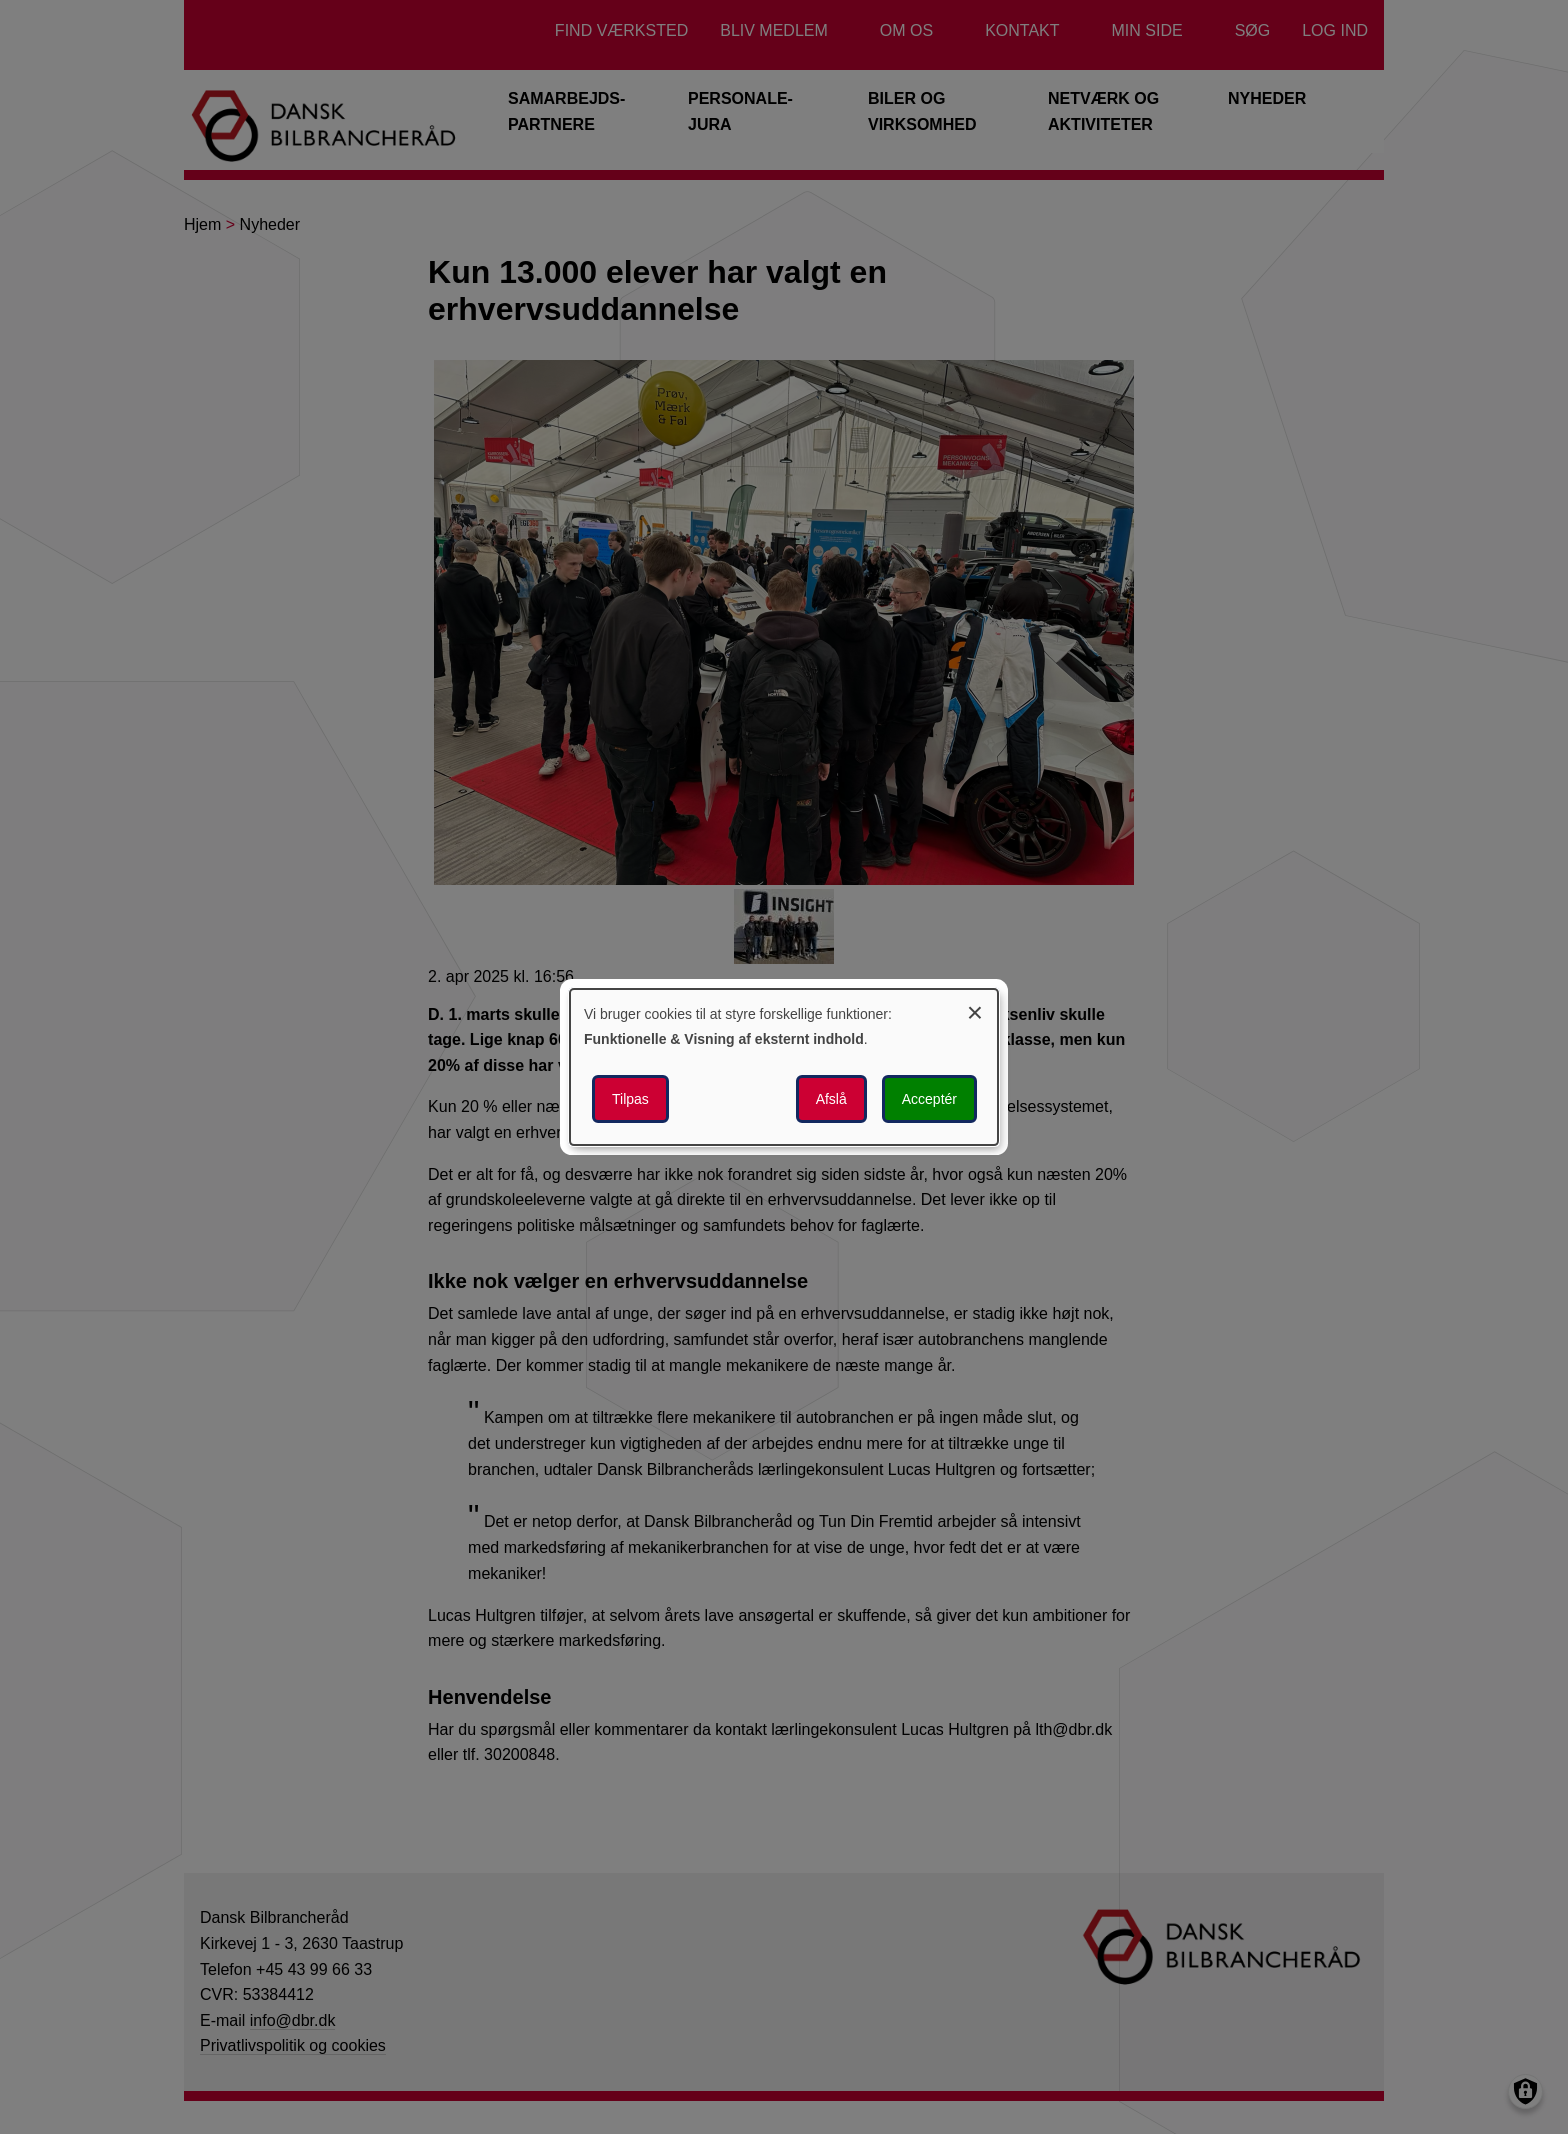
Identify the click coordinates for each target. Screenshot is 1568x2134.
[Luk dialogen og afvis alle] (975, 1009)
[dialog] (784, 1067)
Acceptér (929, 1099)
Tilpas (630, 1099)
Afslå (831, 1099)
